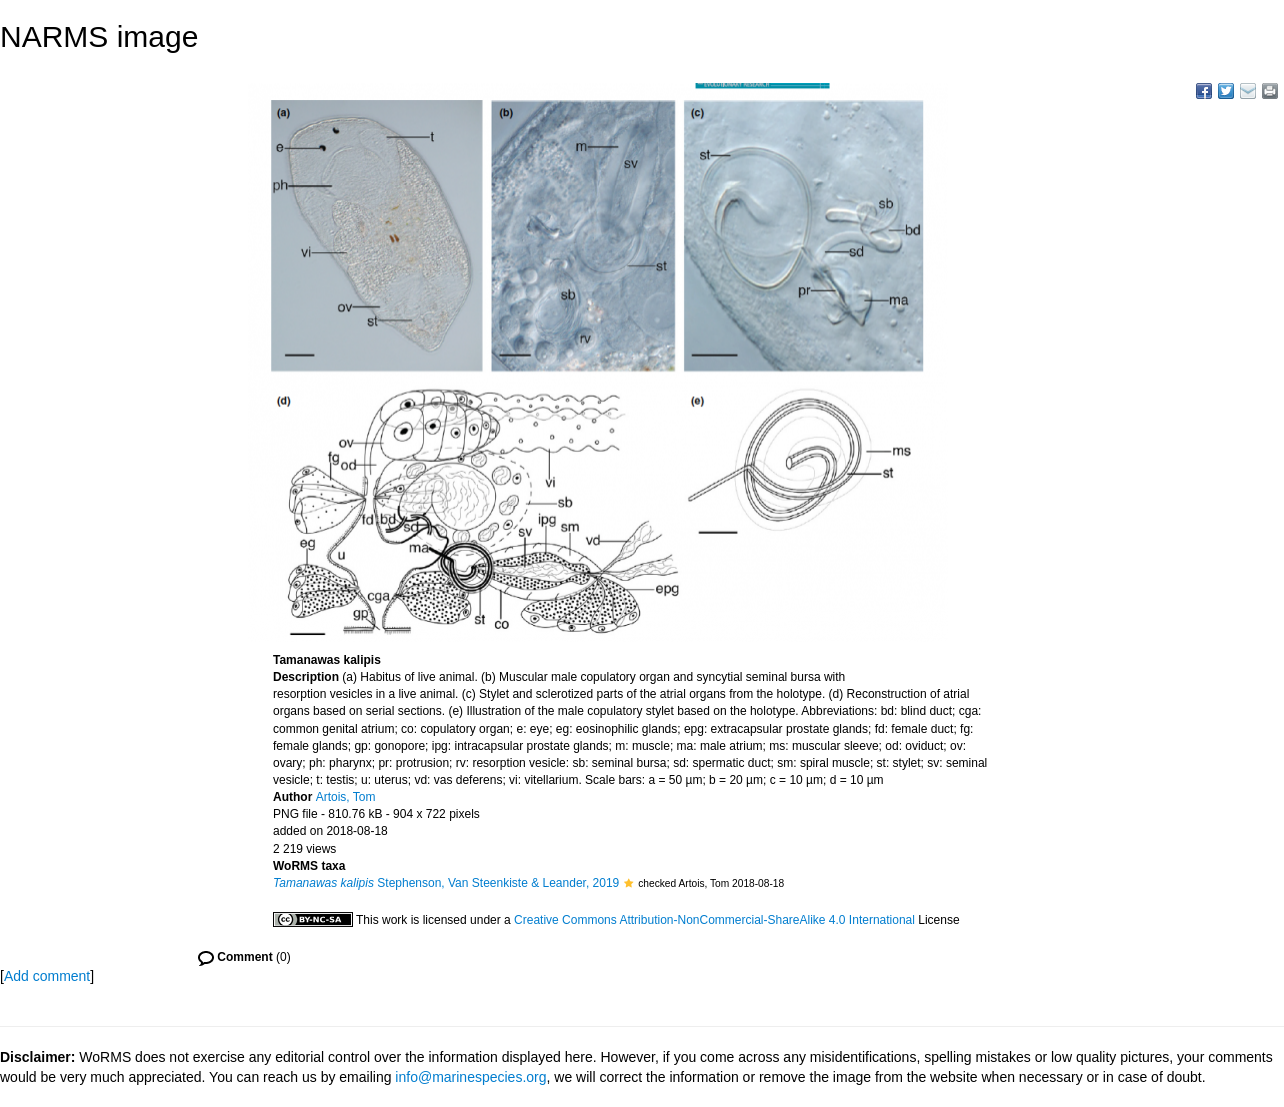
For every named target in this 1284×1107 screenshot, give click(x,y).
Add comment (47, 976)
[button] (628, 883)
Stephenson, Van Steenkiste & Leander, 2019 (446, 883)
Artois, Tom (346, 797)
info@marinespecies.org (470, 1077)
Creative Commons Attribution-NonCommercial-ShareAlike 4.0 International (714, 920)
